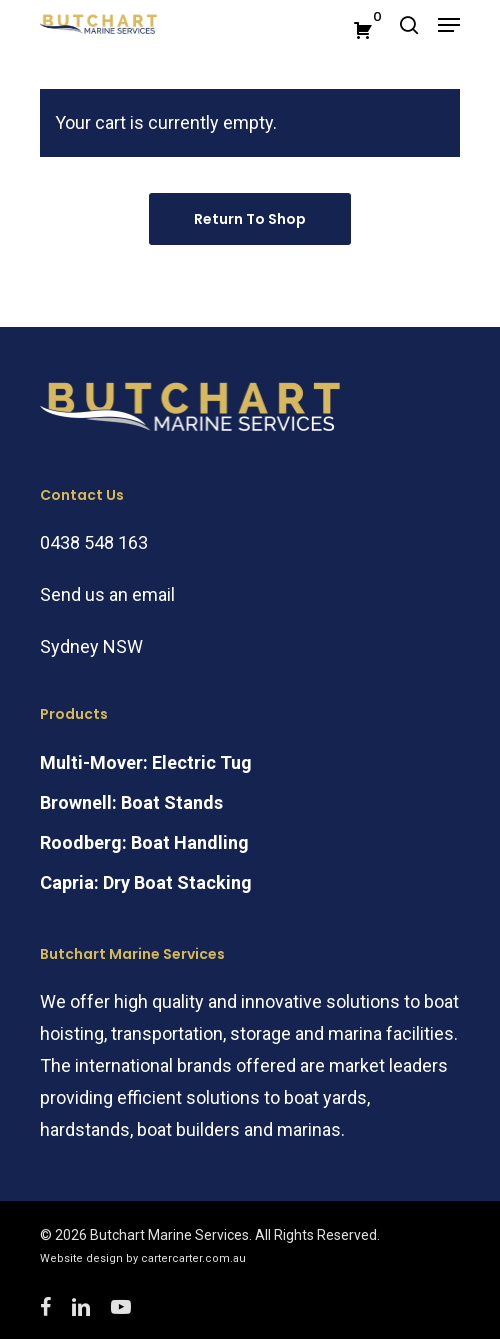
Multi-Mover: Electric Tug (146, 762)
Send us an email (107, 594)
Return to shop (250, 219)
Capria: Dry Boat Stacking (146, 882)
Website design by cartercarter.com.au (143, 1258)
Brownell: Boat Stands (131, 802)
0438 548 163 (94, 542)
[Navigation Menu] (449, 25)
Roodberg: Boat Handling (144, 842)
